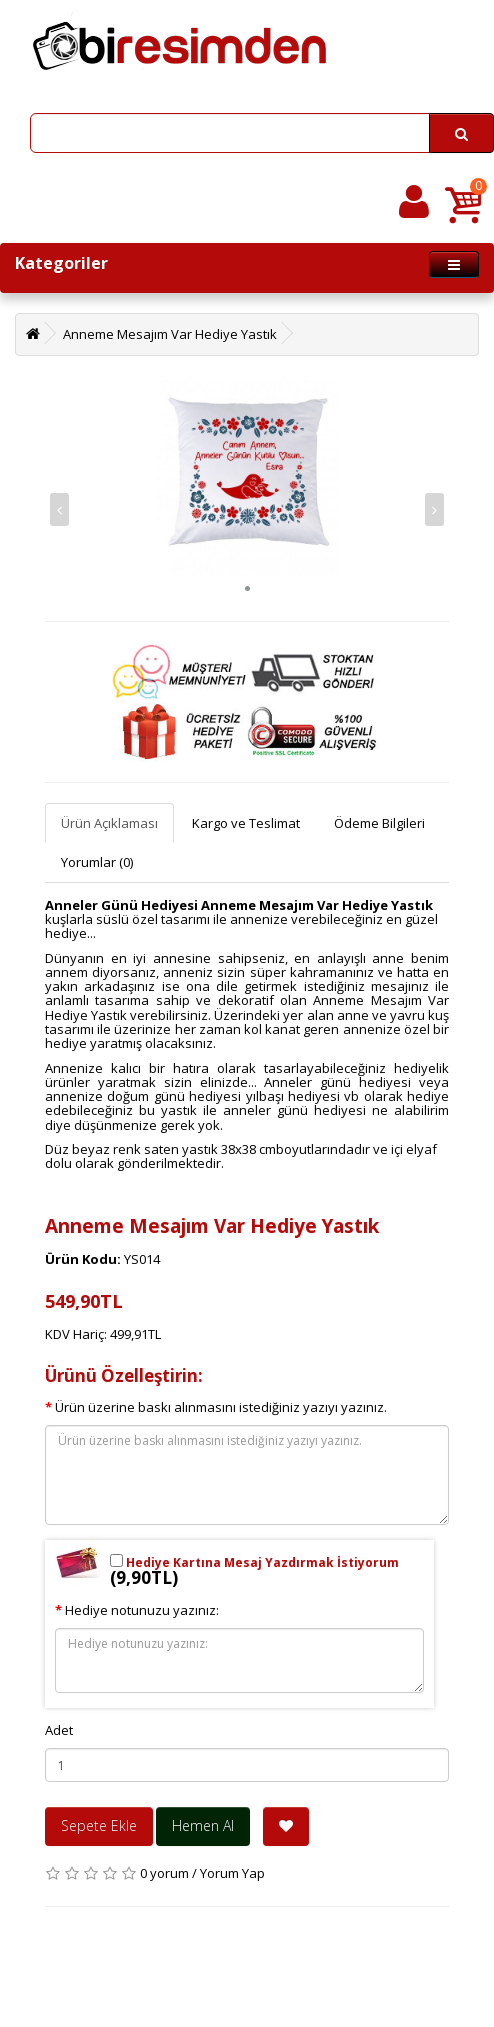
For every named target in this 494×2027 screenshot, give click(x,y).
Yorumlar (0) (97, 862)
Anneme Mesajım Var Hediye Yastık (170, 334)
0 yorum (164, 1873)
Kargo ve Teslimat (246, 823)
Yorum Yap (232, 1873)
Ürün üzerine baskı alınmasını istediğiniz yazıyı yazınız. (221, 1407)
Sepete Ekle (99, 1825)
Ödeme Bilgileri (379, 823)
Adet (59, 1730)
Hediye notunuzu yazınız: (142, 1610)
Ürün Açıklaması (109, 823)
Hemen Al (203, 1825)
